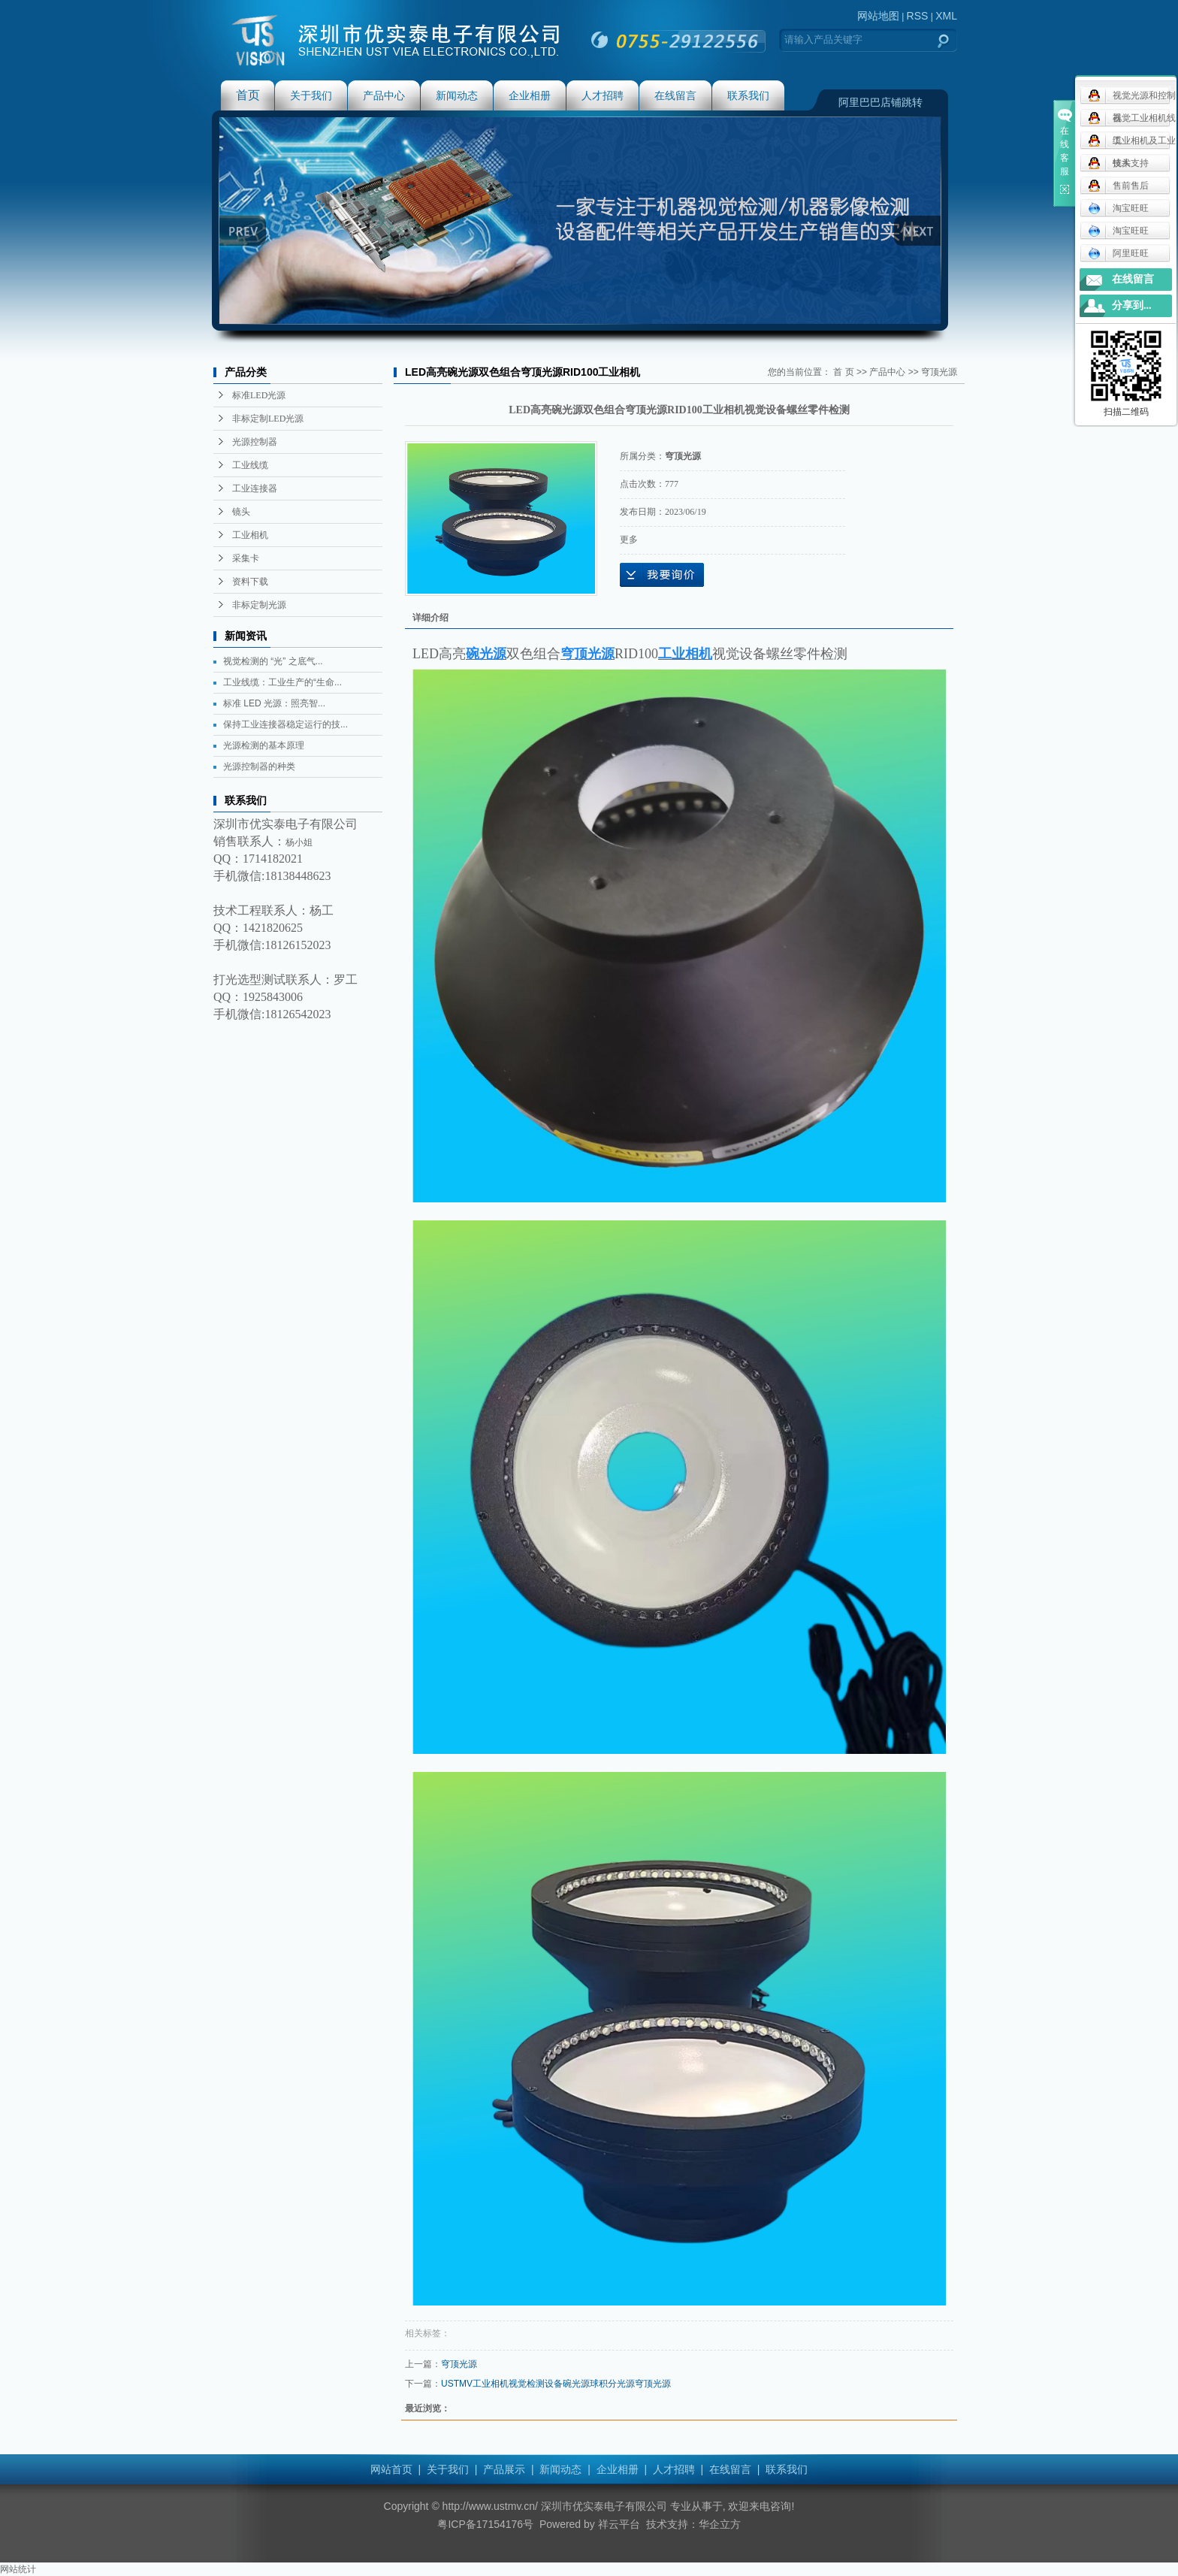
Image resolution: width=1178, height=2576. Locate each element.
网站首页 (391, 2469)
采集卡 (245, 558)
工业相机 (250, 535)
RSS (918, 16)
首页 (248, 95)
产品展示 (504, 2469)
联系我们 (748, 95)
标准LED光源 (258, 395)
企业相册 (530, 95)
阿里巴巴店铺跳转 (880, 102)
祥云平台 (619, 2524)
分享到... (1132, 305)
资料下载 (250, 581)
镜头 (241, 511)
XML (946, 16)
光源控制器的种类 (259, 766)
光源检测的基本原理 (263, 745)
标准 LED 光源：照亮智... (274, 703)
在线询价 (662, 575)
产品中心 (384, 95)
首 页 (843, 372)
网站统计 (18, 2569)
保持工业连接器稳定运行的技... (285, 724)
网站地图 (878, 16)
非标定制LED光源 (268, 418)
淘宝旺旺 (1118, 208)
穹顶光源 (939, 372)
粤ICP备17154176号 (485, 2524)
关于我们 (311, 95)
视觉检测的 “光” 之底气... (273, 661)
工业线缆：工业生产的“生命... (282, 682)
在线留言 (675, 95)
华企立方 (720, 2524)
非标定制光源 (259, 605)
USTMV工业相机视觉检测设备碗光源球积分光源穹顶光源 (556, 2383)
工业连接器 (254, 488)
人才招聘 (602, 95)
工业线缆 (250, 465)
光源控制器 (254, 442)
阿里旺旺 (1118, 253)
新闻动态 (457, 95)
